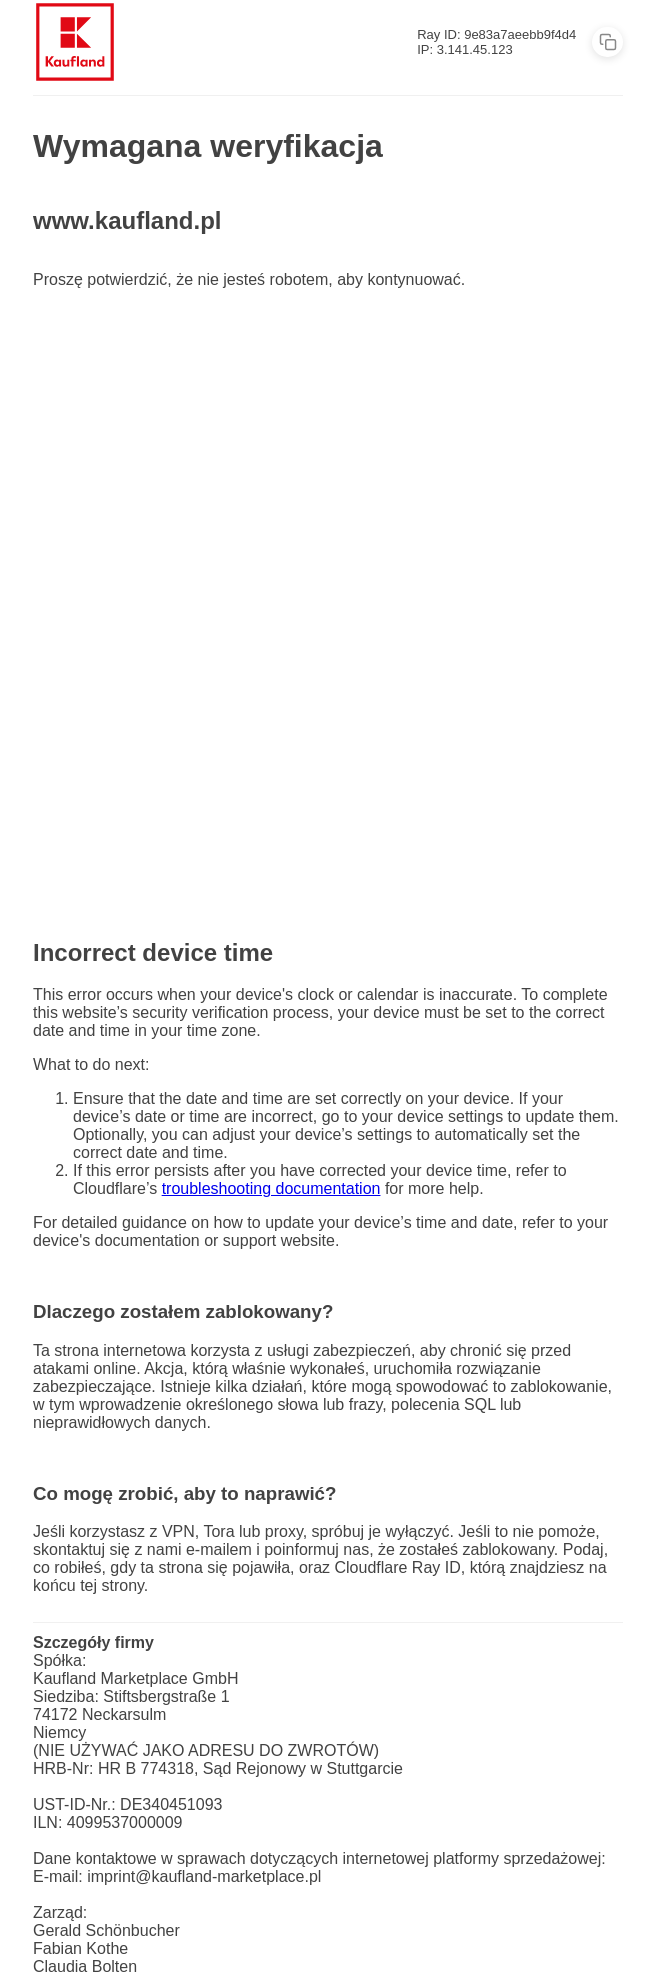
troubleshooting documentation (271, 1188)
